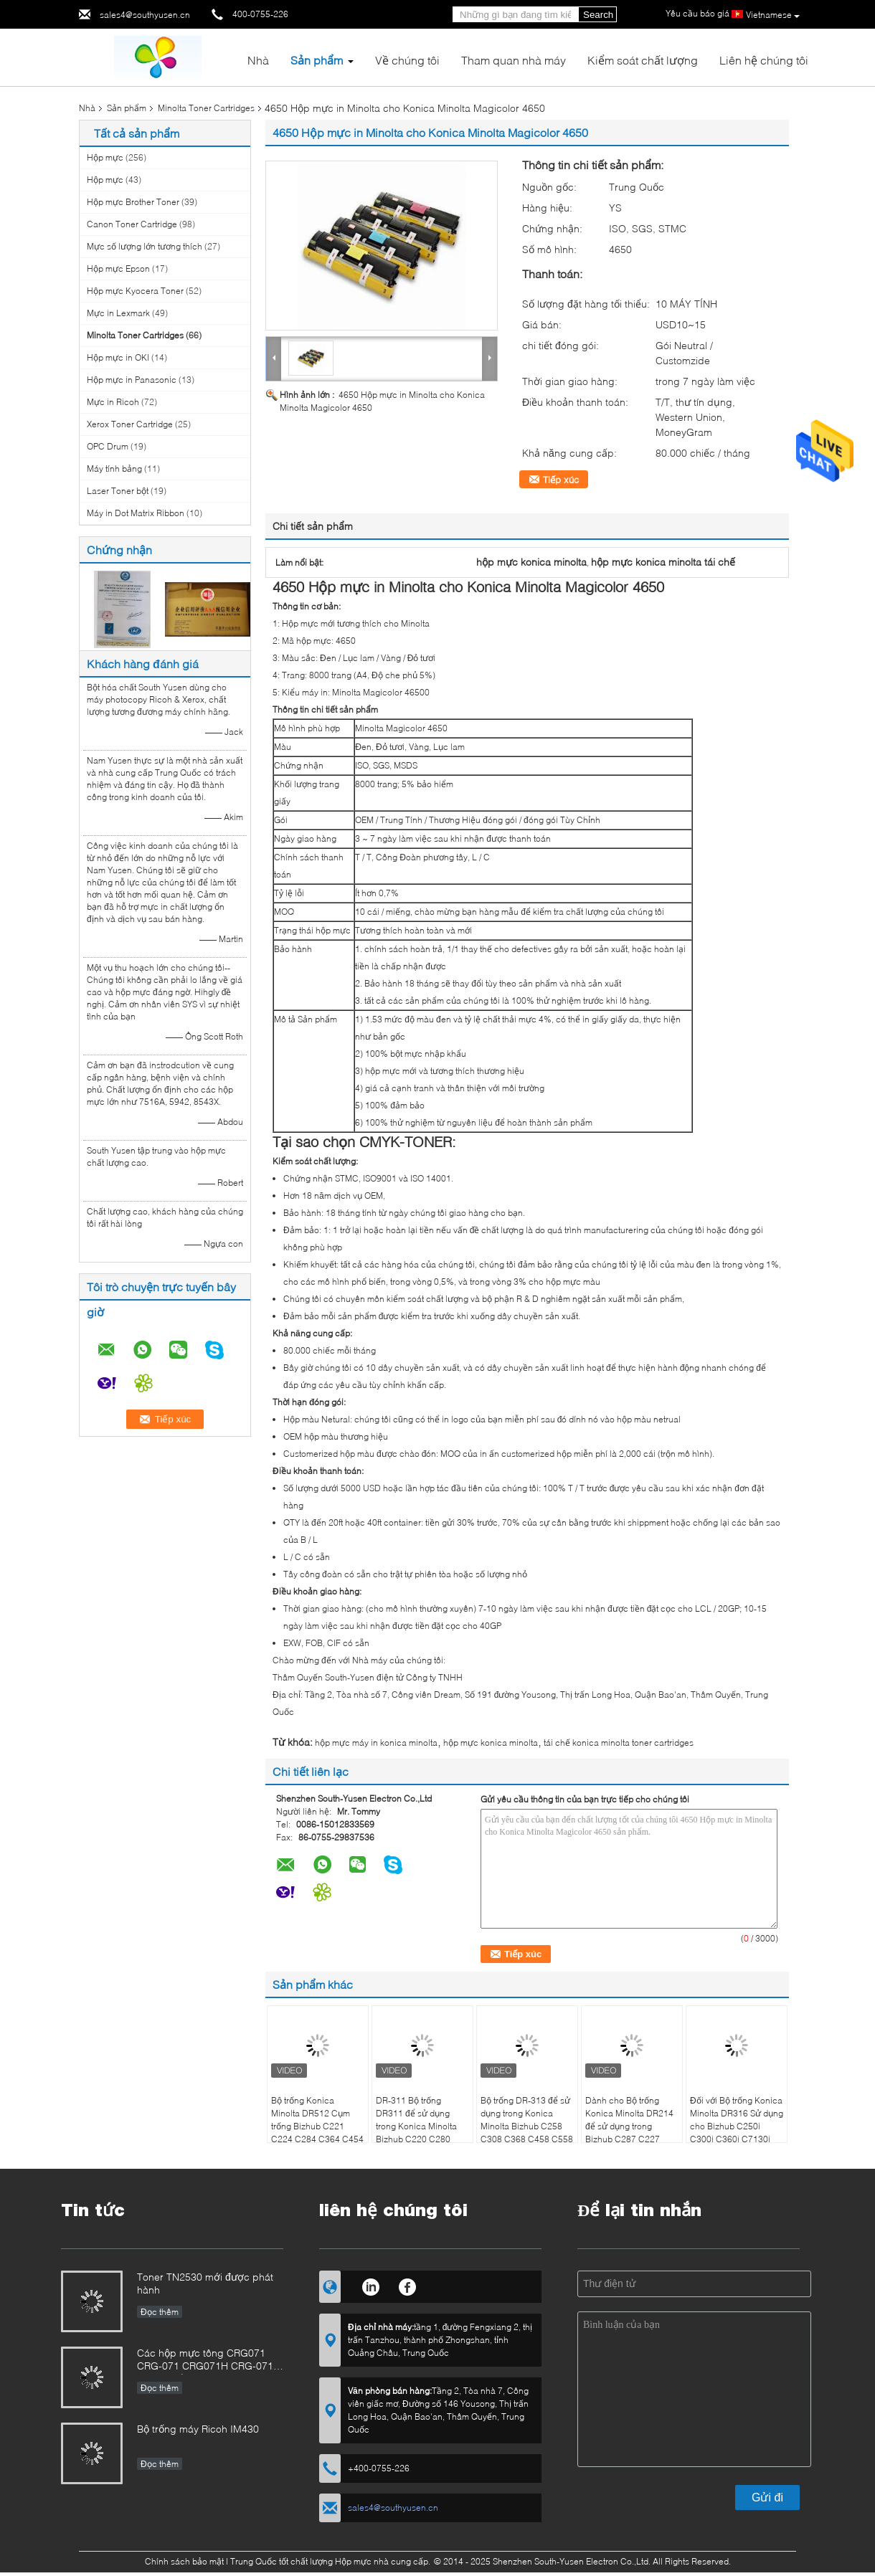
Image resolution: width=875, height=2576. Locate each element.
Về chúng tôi (407, 60)
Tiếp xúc (561, 479)
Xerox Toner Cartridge (130, 424)
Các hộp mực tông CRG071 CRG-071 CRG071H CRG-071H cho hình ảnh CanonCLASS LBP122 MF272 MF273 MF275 (208, 2361)
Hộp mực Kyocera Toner (135, 290)
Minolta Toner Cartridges (206, 108)
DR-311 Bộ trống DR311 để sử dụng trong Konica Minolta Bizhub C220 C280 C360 (416, 2126)
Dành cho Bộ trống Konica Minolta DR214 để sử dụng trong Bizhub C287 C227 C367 (629, 2126)
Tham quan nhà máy (513, 60)
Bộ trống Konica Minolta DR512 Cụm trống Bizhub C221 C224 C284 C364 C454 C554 (317, 2126)
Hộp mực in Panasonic (131, 379)
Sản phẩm (316, 60)
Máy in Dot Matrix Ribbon (135, 513)
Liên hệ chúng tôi (763, 60)
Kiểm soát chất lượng (642, 60)
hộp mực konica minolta (490, 1742)
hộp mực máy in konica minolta (376, 1742)
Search (598, 14)
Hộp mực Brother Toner (133, 201)
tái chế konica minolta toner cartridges (619, 1742)
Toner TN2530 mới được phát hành (205, 2283)
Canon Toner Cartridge (132, 224)
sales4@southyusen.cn (145, 14)
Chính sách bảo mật (184, 2561)
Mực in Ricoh (113, 401)
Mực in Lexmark (118, 313)
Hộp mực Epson (118, 268)
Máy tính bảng (114, 468)
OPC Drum (107, 446)
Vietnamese (773, 15)
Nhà (258, 60)
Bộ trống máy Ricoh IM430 (198, 2429)
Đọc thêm (160, 2311)
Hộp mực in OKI (118, 357)
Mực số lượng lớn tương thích (144, 246)
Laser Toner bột (117, 490)
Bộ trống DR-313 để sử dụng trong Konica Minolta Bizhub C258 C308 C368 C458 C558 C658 (527, 2126)
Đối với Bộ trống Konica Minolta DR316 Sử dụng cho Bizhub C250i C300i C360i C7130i (736, 2119)
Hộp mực (106, 157)
